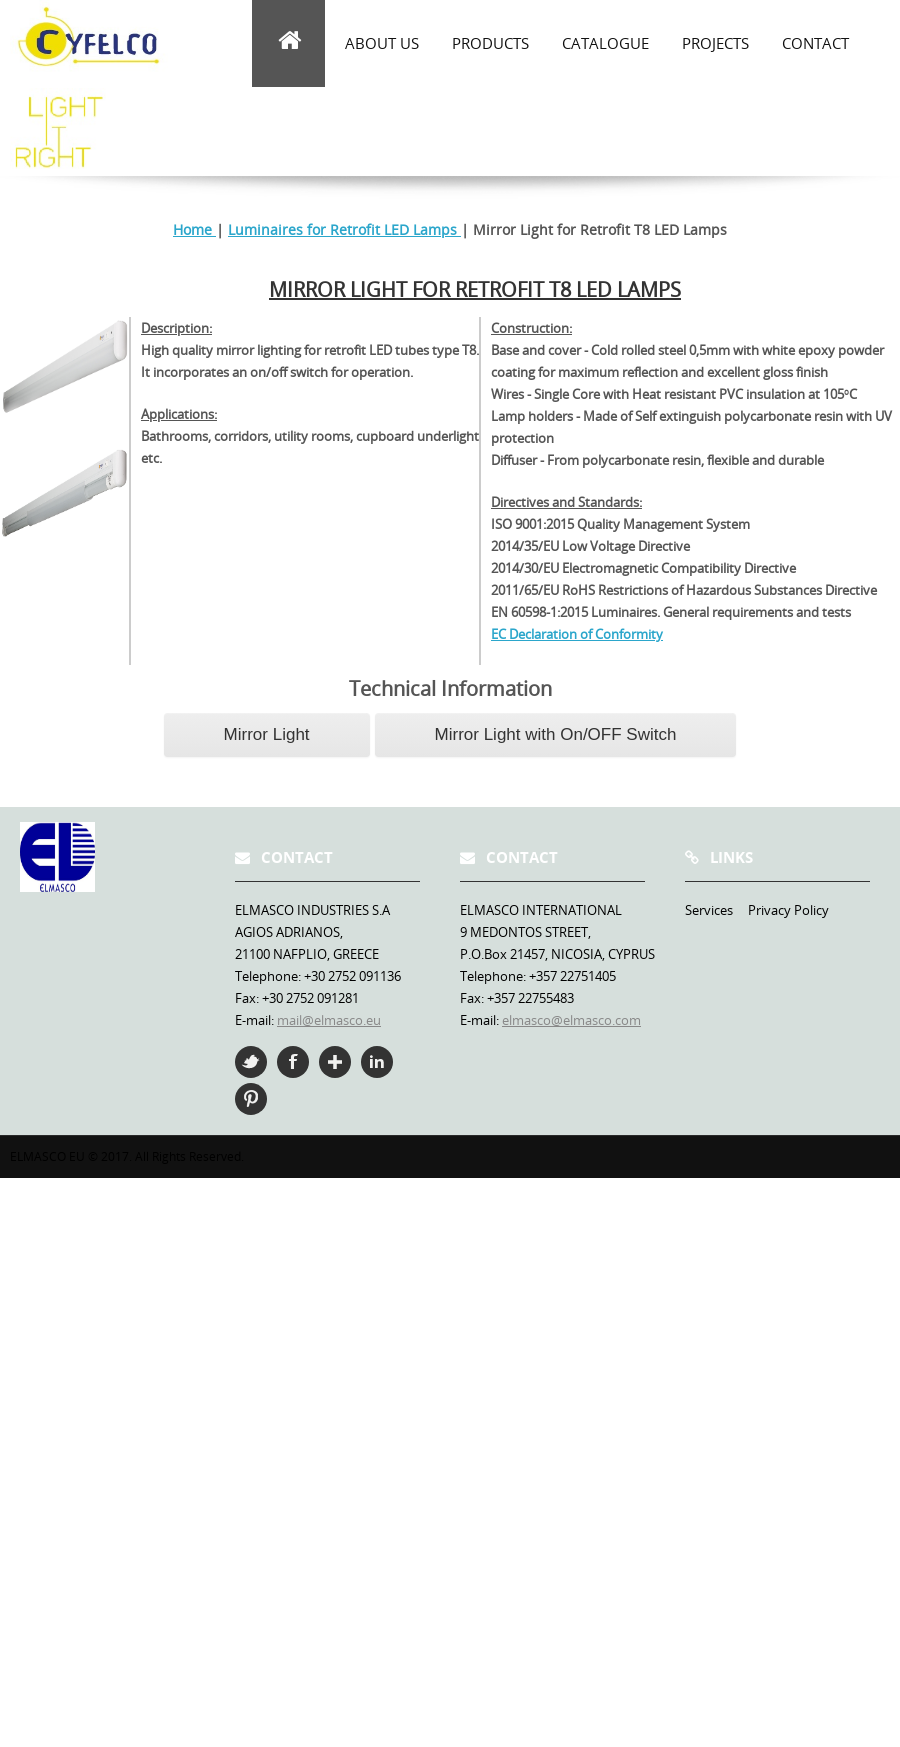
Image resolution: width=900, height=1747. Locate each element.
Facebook (293, 1062)
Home (194, 229)
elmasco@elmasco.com (571, 1020)
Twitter (251, 1062)
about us (382, 43)
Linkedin (377, 1062)
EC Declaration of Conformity (577, 634)
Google (335, 1062)
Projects (715, 43)
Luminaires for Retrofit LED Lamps (344, 229)
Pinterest (251, 1099)
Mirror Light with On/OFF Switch (556, 734)
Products (490, 43)
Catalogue (605, 43)
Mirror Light (267, 734)
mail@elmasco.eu (329, 1020)
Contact (815, 43)
